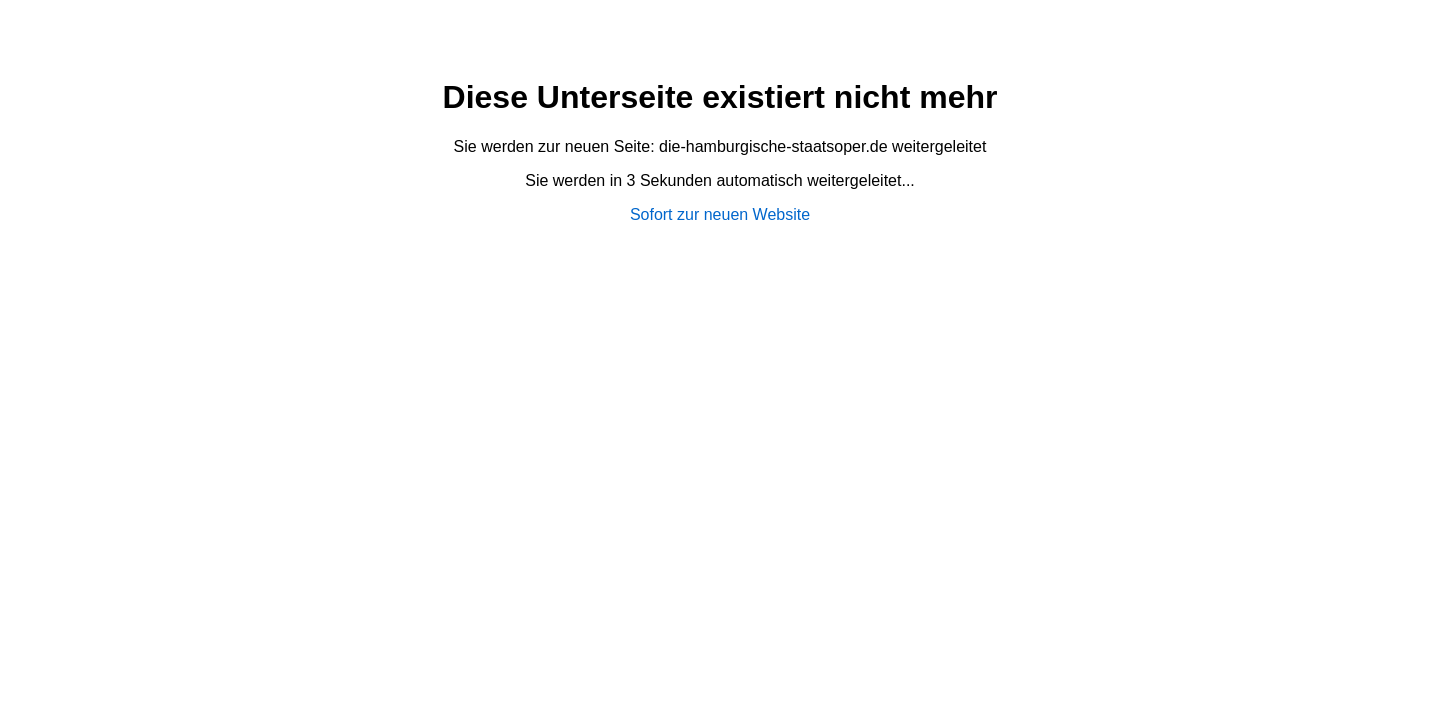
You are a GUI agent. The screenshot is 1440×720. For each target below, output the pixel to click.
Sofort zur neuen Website (720, 214)
